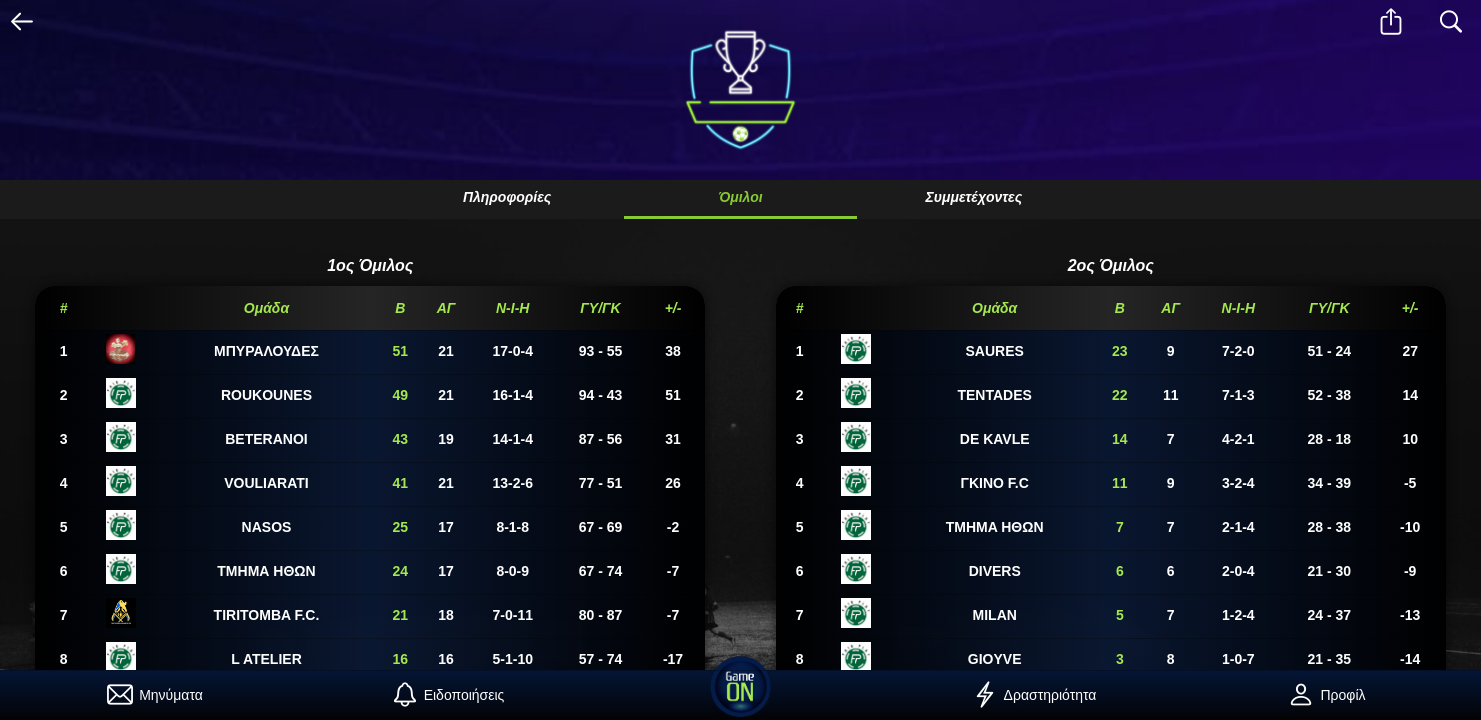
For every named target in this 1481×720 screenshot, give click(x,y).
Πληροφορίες (507, 197)
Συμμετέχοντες (973, 197)
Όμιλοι (740, 197)
